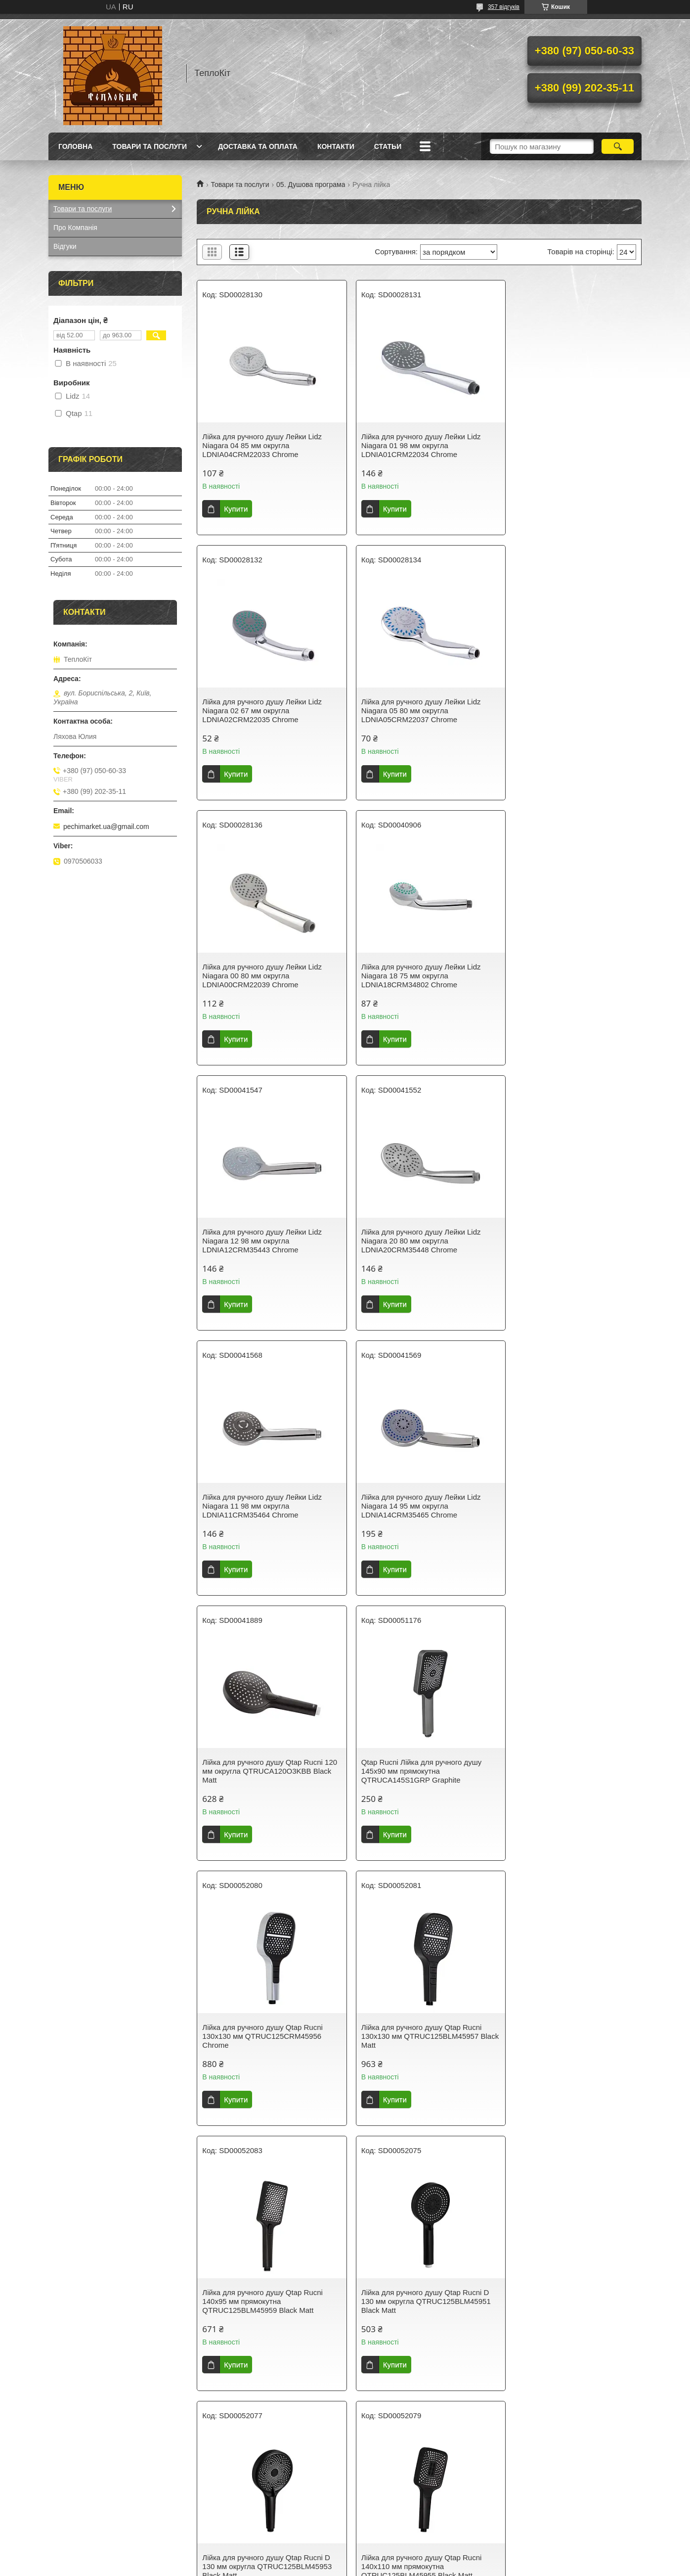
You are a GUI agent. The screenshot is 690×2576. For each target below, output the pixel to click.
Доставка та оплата (258, 146)
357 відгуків (503, 6)
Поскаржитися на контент (320, 2566)
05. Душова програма (310, 184)
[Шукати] (618, 146)
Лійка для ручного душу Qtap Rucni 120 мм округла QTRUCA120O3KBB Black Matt (414, 1241)
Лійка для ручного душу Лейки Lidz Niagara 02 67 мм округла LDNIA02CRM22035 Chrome (564, 445)
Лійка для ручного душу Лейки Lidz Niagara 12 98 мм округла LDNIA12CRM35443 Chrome (262, 976)
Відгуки (65, 246)
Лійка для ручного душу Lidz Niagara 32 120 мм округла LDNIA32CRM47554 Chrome (415, 2301)
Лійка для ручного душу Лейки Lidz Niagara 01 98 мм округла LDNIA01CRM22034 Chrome (413, 445)
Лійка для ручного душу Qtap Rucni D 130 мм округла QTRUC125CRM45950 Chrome (570, 2036)
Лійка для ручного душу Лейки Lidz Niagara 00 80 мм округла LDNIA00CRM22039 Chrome (413, 710)
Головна (75, 146)
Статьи (388, 146)
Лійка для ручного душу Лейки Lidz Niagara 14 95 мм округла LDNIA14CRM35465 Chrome (262, 1241)
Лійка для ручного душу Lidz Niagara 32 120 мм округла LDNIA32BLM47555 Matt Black (570, 2301)
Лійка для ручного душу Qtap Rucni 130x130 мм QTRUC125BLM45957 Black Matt (413, 1506)
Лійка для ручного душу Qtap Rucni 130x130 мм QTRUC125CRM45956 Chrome (262, 1506)
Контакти (335, 146)
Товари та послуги (149, 146)
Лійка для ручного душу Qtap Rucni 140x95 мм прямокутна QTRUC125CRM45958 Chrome (262, 2036)
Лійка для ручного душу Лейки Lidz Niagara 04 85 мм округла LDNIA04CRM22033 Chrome (262, 445)
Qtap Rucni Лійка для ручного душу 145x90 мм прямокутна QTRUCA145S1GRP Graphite (565, 1241)
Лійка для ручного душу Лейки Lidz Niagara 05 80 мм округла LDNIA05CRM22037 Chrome (262, 710)
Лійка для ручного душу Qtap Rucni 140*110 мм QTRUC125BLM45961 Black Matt (413, 2036)
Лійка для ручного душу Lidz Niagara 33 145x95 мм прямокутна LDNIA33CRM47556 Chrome (264, 2301)
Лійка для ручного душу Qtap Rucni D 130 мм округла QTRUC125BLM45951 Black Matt (267, 1771)
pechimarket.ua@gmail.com (106, 826)
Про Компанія (75, 227)
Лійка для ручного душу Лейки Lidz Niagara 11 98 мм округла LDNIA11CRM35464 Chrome (564, 976)
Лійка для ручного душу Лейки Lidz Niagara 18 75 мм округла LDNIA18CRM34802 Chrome (564, 710)
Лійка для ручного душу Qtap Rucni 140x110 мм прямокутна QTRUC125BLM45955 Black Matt (565, 1771)
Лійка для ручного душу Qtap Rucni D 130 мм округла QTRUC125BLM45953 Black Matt (418, 1771)
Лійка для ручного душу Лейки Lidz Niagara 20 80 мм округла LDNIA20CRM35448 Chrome (413, 976)
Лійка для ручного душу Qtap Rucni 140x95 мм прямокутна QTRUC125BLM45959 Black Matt (565, 1506)
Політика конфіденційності (397, 2566)
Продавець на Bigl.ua (345, 2557)
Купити (236, 509)
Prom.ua (391, 2548)
